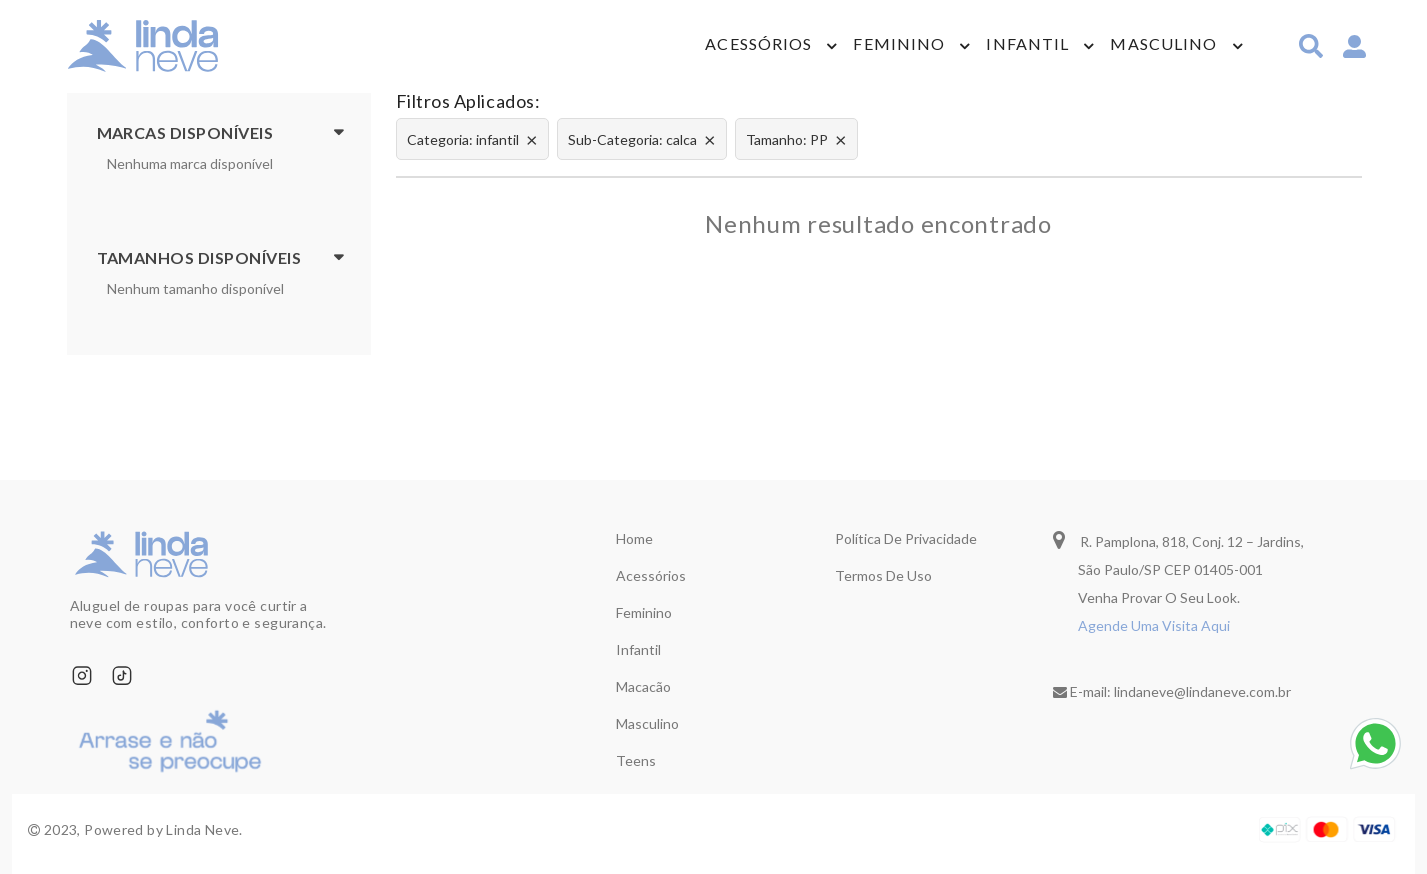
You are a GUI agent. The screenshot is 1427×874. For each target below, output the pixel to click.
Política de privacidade (906, 538)
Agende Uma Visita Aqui (1154, 625)
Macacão (643, 686)
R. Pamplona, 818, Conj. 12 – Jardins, (1178, 539)
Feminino (899, 45)
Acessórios (758, 45)
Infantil (1027, 45)
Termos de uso (883, 575)
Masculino (1163, 45)
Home (634, 538)
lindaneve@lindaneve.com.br (1202, 691)
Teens (636, 760)
